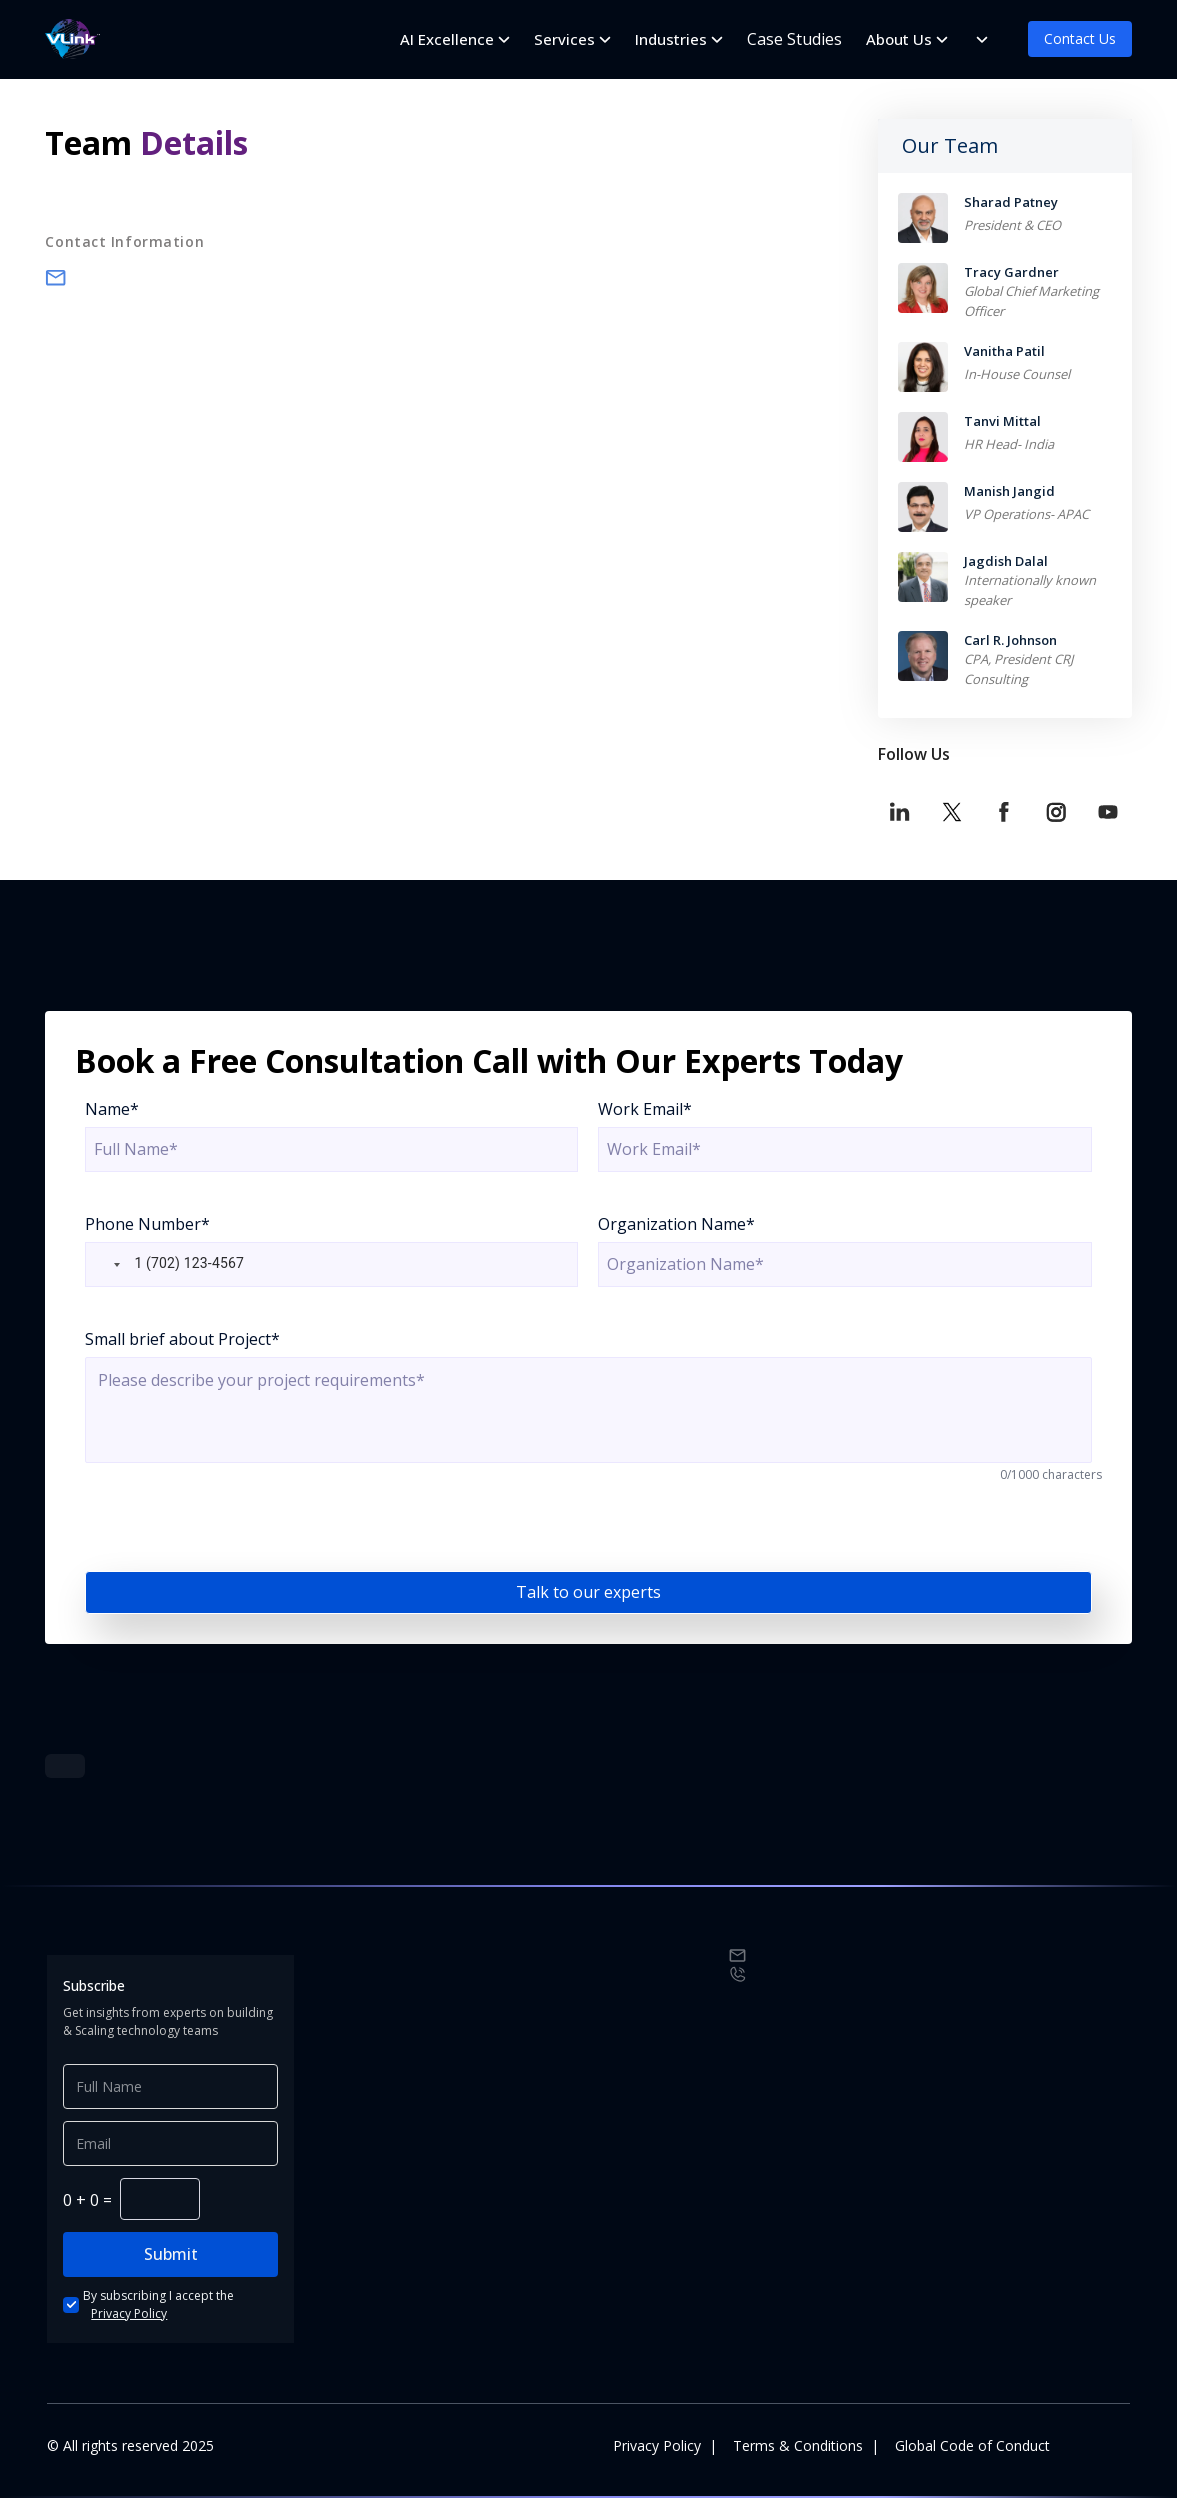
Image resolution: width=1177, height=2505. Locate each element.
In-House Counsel (1017, 374)
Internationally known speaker (1030, 590)
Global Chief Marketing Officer (1031, 301)
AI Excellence (447, 39)
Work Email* (645, 1109)
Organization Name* (676, 1224)
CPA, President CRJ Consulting (1018, 669)
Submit (171, 2261)
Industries (671, 39)
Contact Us (1080, 38)
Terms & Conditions (798, 2452)
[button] (105, 1264)
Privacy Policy (129, 2320)
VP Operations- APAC (1026, 514)
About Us (899, 39)
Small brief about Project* (182, 1339)
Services (564, 39)
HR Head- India (1009, 444)
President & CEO (1012, 225)
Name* (112, 1109)
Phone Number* (147, 1224)
